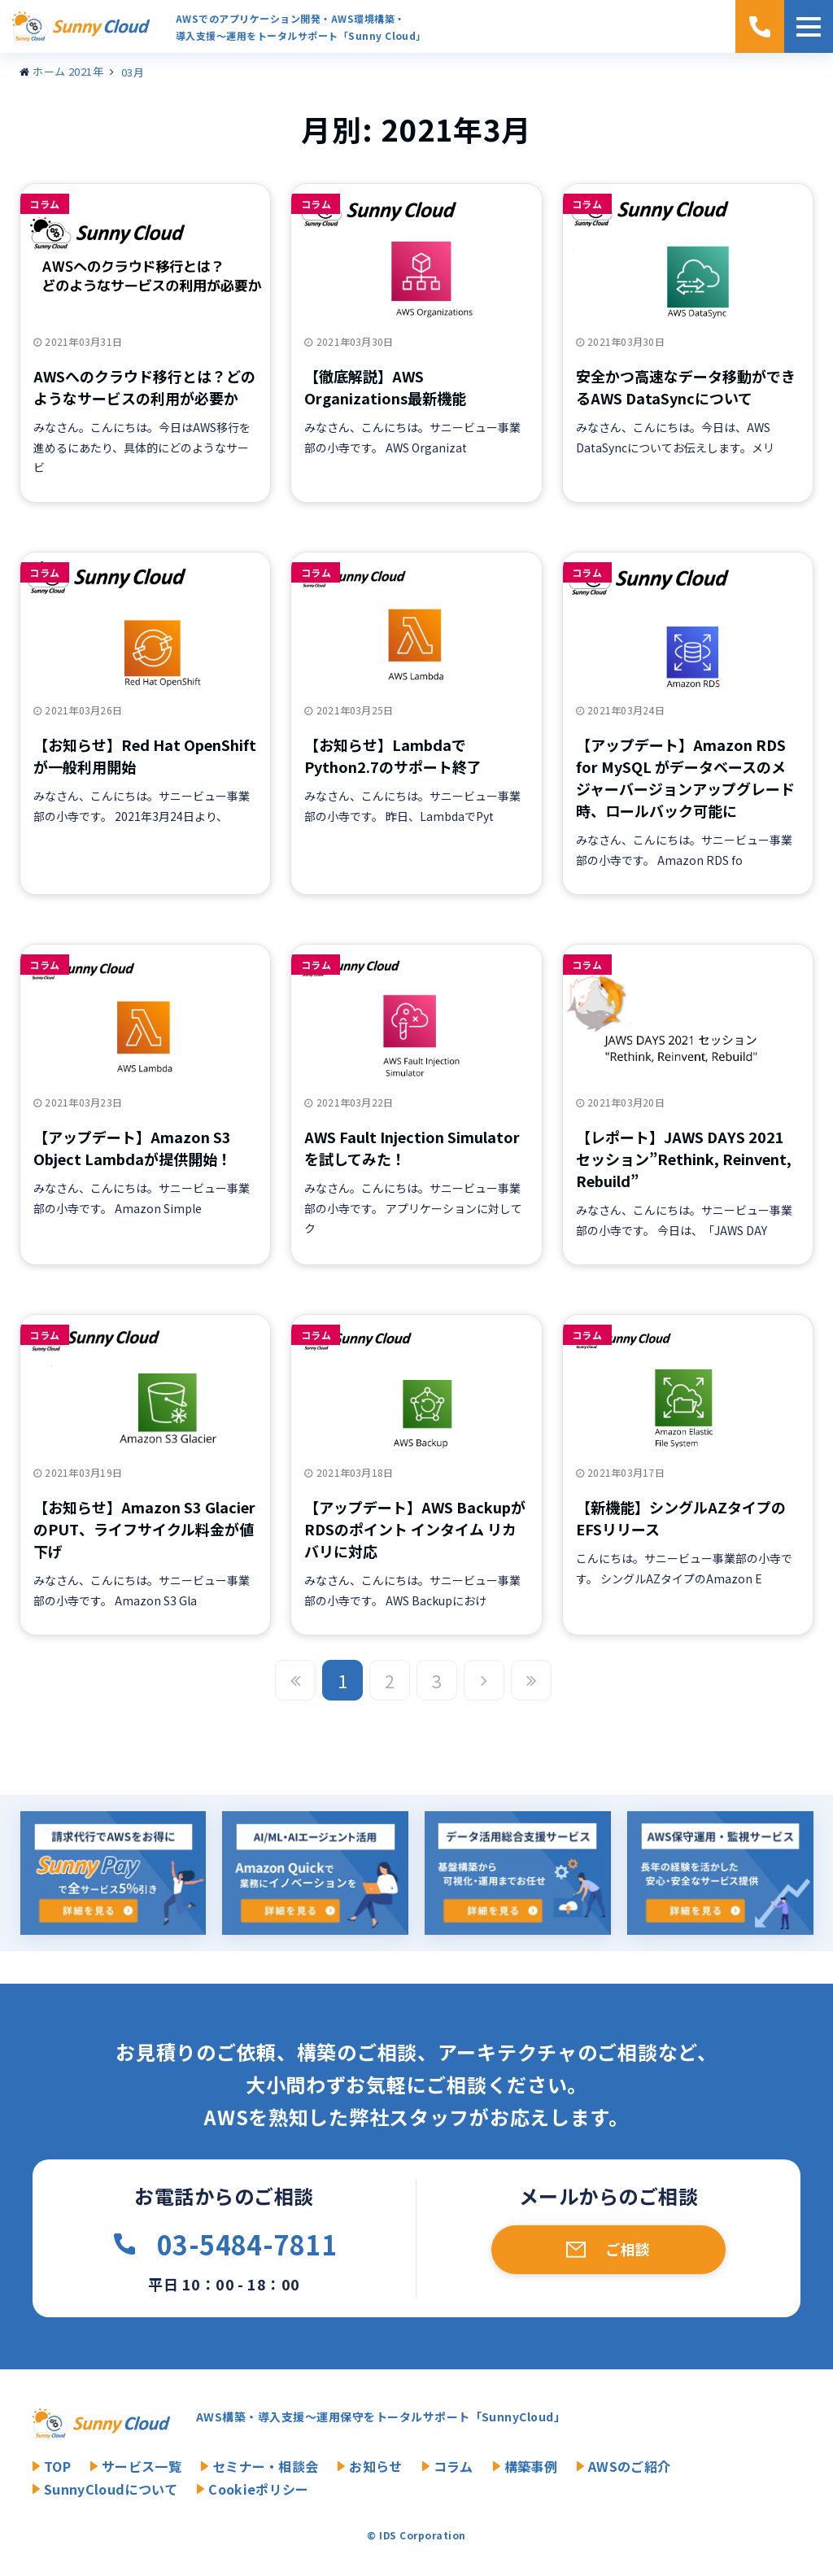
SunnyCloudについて (110, 2489)
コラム (44, 204)
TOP (57, 2466)
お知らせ (375, 2466)
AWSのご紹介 (629, 2466)
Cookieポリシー (258, 2489)
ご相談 (627, 2248)
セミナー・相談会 (265, 2466)
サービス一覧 (141, 2466)
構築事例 (530, 2466)
